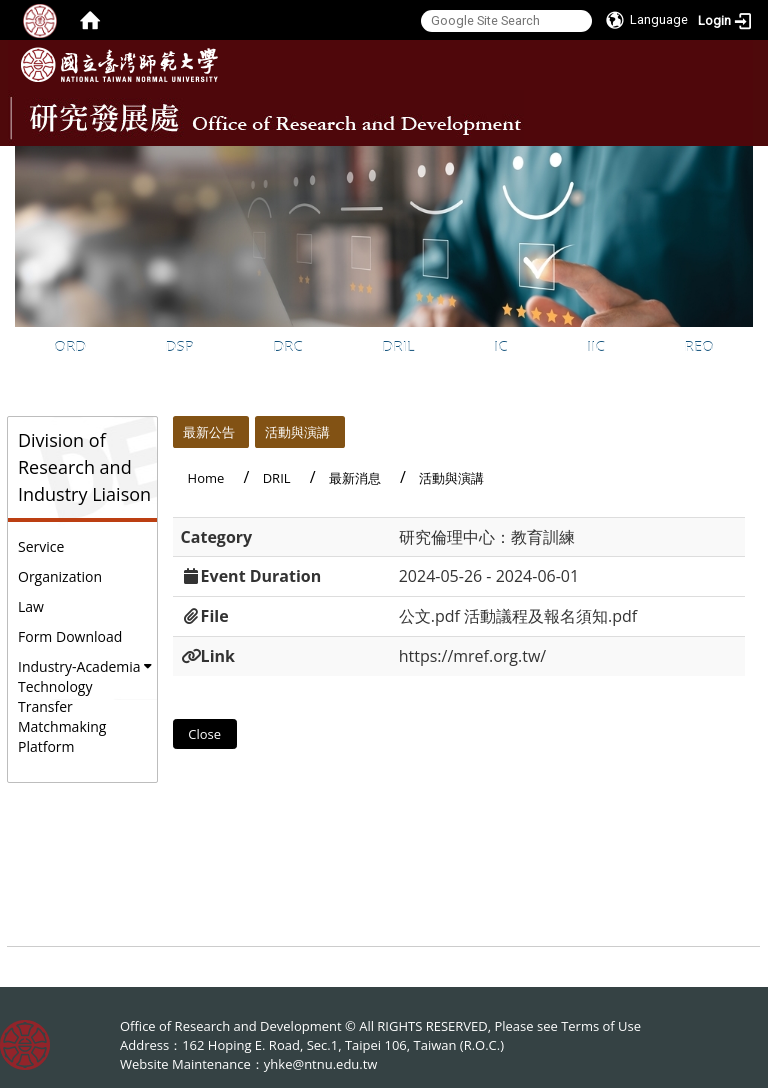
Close (204, 734)
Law (31, 606)
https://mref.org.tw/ (473, 656)
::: (736, 161)
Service (41, 546)
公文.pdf (429, 616)
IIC (596, 346)
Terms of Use (601, 1026)
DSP (180, 346)
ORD (70, 346)
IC (501, 346)
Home (206, 478)
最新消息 (355, 478)
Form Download (70, 636)
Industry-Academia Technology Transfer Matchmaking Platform (79, 706)
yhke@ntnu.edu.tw (321, 1064)
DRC (288, 346)
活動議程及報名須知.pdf (550, 616)
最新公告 (209, 432)
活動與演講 (297, 432)
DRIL (398, 346)
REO (698, 346)
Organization (60, 576)
